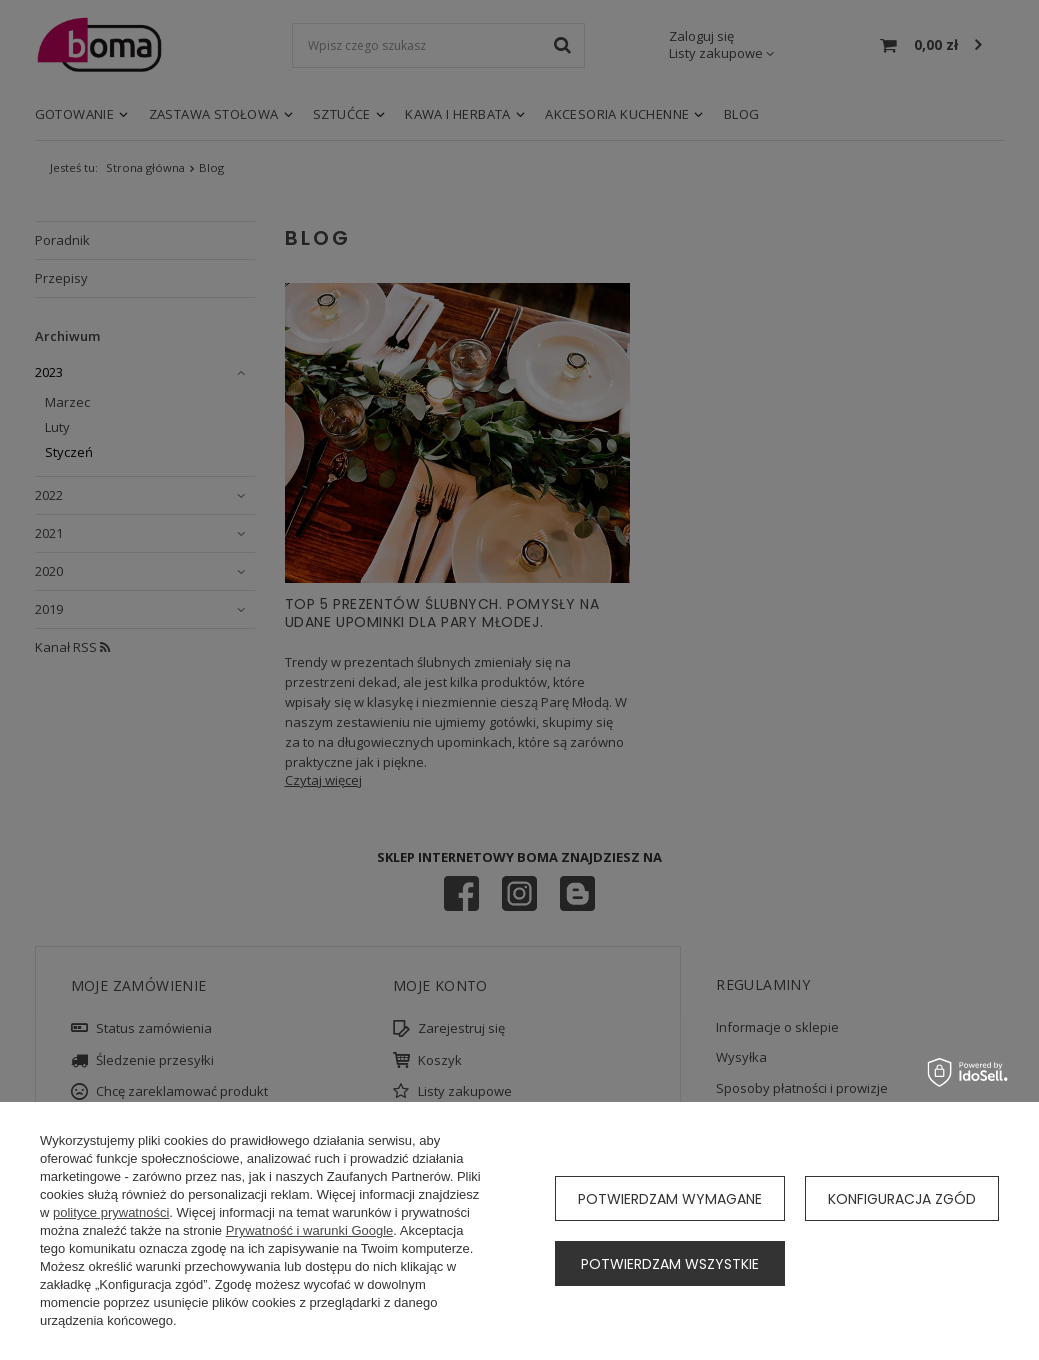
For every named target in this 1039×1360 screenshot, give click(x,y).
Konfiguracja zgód (902, 1199)
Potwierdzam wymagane (670, 1199)
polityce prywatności (111, 1212)
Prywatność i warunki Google (310, 1230)
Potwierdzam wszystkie (670, 1264)
